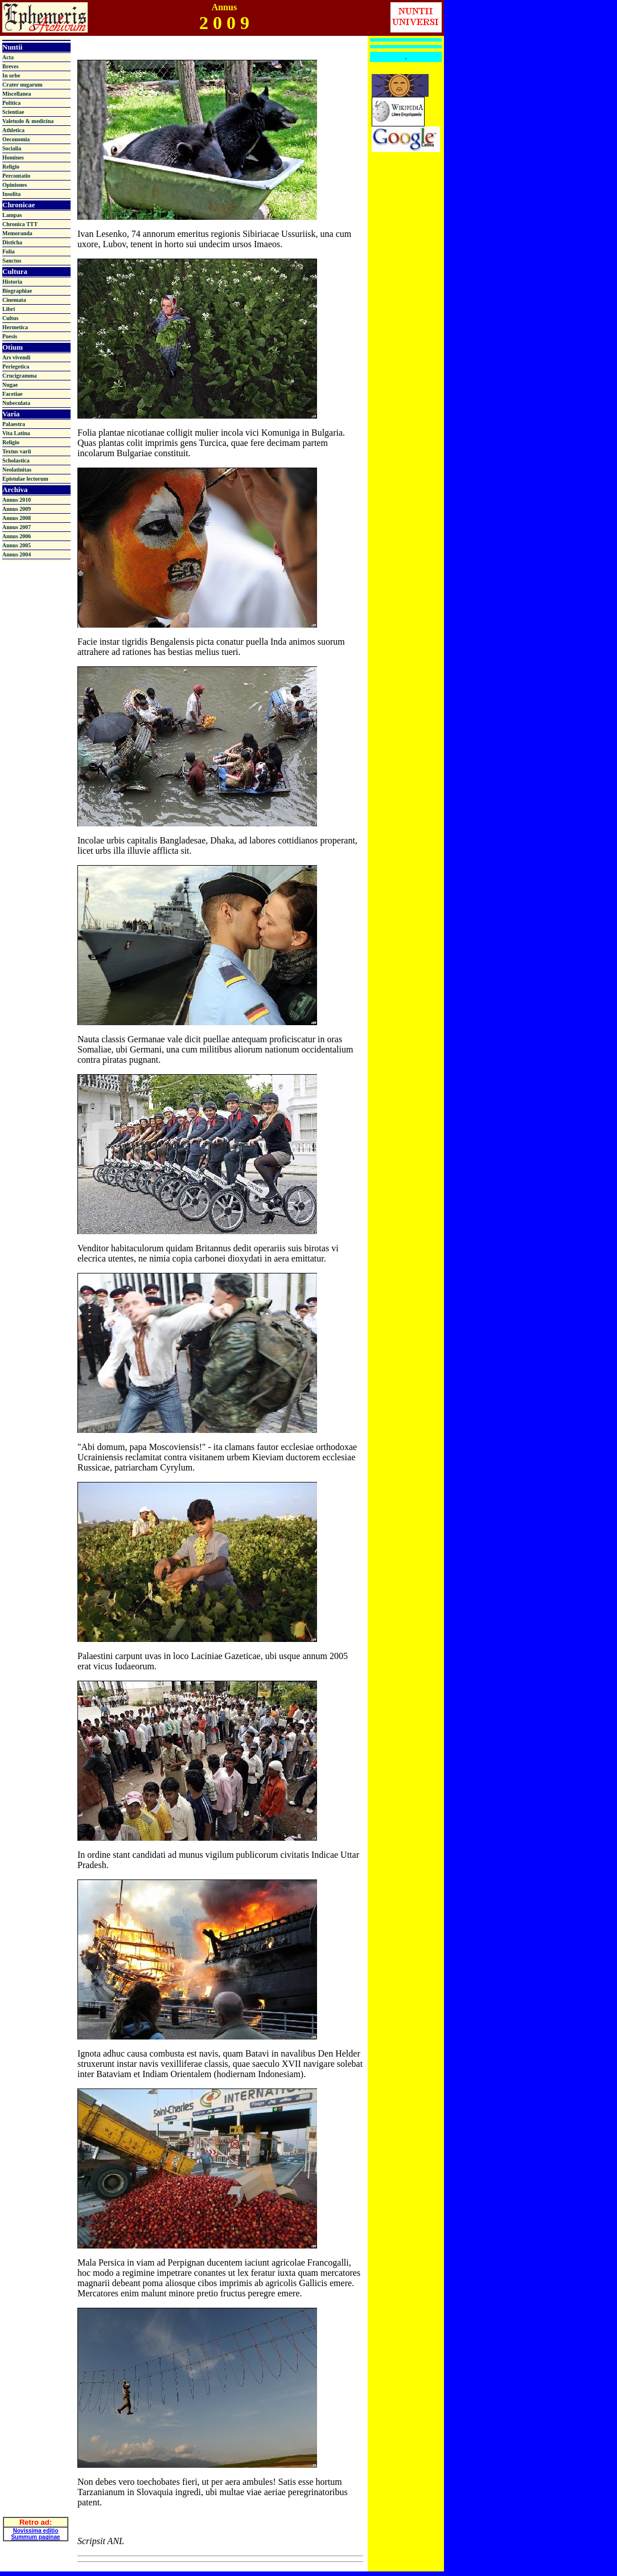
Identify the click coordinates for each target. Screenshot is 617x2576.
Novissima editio (35, 2507)
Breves (10, 66)
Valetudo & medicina (28, 121)
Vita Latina (16, 433)
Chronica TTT (20, 224)
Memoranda (17, 233)
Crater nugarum (22, 84)
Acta (8, 57)
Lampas (12, 215)
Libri (8, 309)
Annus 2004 (16, 554)
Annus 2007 (16, 527)
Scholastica (16, 460)
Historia (12, 282)
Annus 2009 (16, 509)
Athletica (13, 130)
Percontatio (16, 176)
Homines (13, 157)
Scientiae (13, 112)
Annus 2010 (16, 500)
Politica (11, 103)
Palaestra (13, 424)
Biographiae (17, 291)
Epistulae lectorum (25, 479)
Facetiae (12, 394)
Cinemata (14, 300)
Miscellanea (16, 94)
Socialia (11, 148)
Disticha (12, 242)
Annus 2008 (16, 518)
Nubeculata (16, 403)
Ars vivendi (16, 357)
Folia (8, 251)
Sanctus (11, 260)
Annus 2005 (16, 545)
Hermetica (15, 327)
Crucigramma (19, 375)
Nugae (10, 385)
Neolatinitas (16, 469)
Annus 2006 (16, 536)
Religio (10, 166)
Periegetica (15, 366)
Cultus (10, 318)
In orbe (11, 75)
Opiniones (14, 185)
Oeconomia (16, 139)
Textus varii (16, 451)
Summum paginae (35, 2513)
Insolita (11, 194)
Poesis (9, 336)
